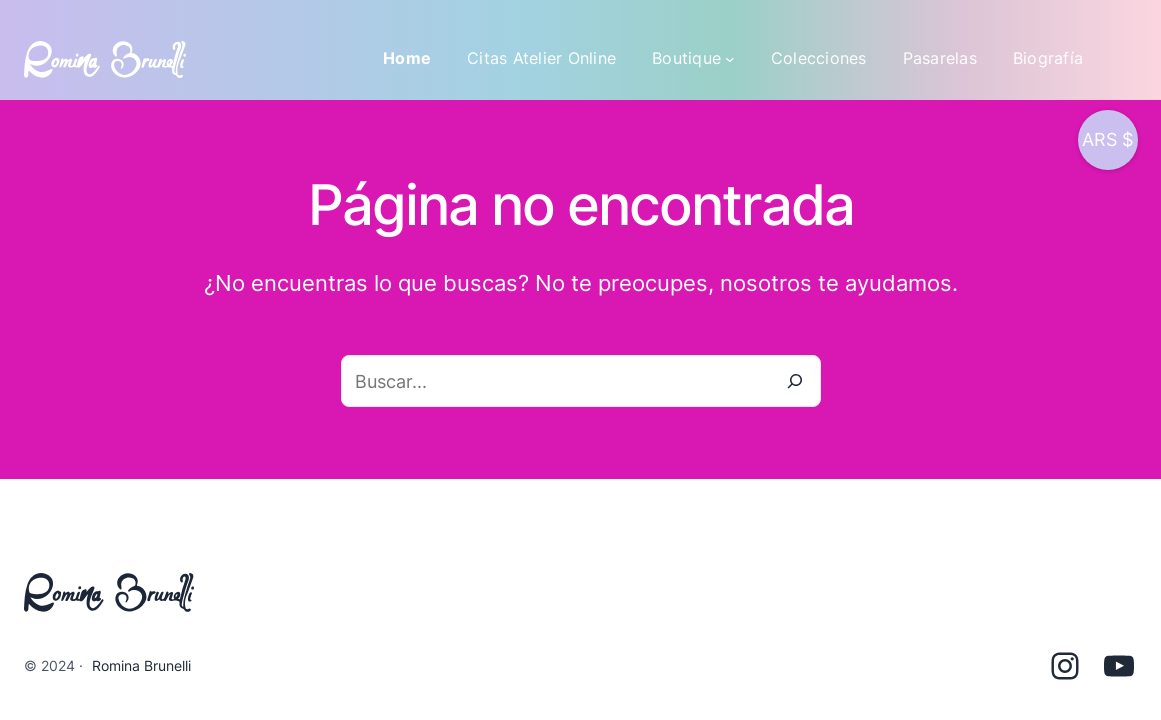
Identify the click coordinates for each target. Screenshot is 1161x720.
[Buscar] (795, 381)
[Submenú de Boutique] (730, 59)
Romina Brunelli (141, 665)
